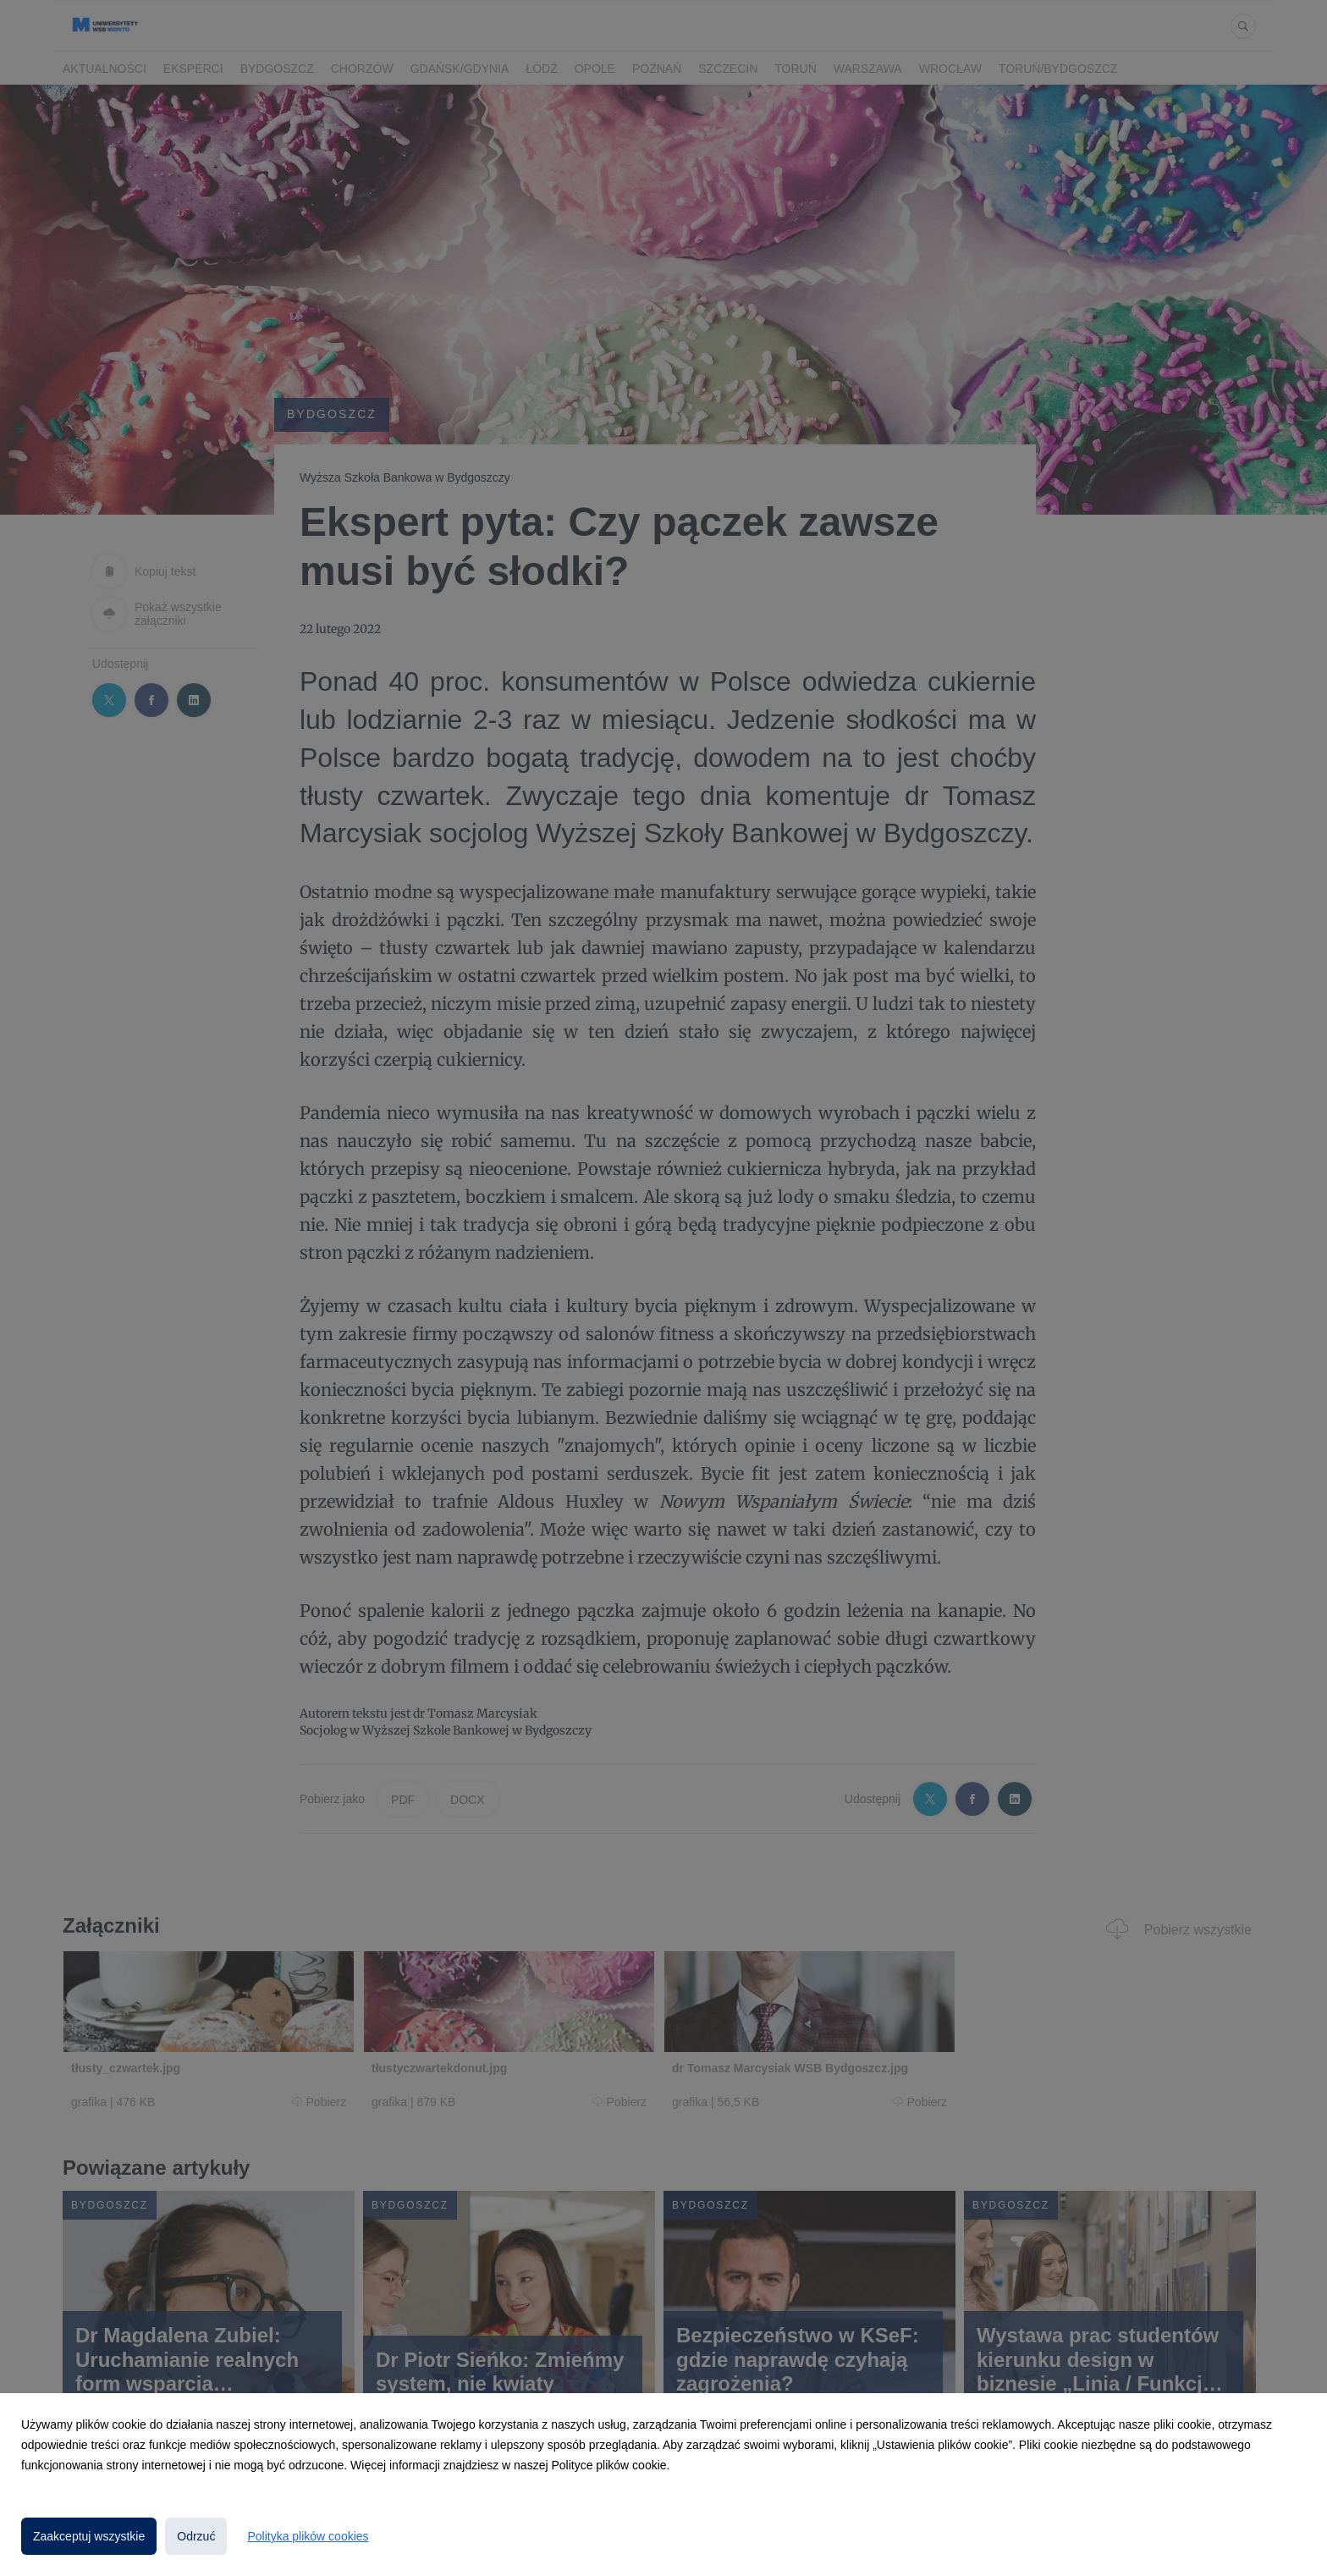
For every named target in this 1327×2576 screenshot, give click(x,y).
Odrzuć (196, 2536)
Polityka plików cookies (307, 2536)
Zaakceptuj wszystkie (89, 2536)
